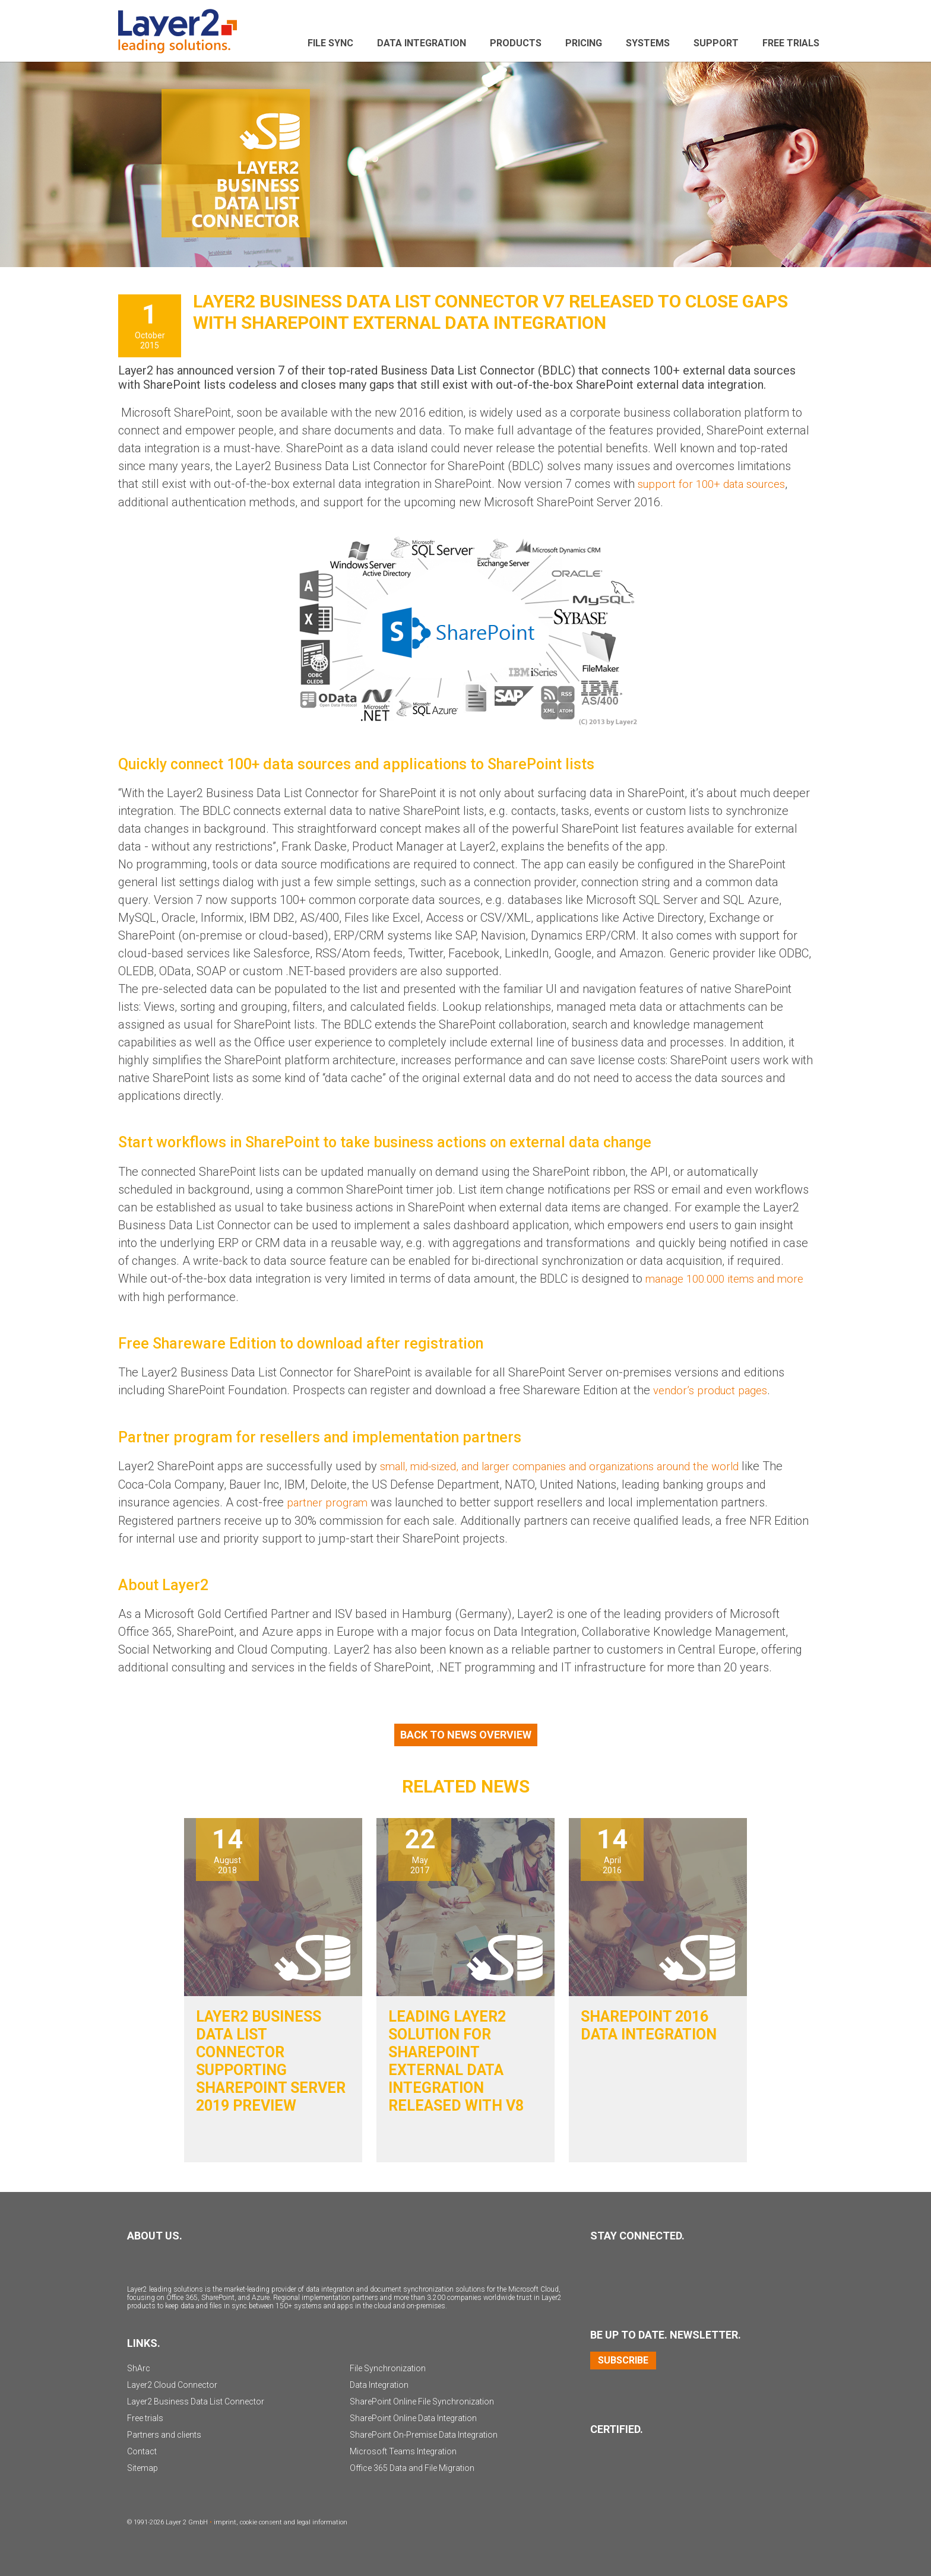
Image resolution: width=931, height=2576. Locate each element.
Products (516, 43)
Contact (142, 2449)
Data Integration (421, 43)
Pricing (583, 43)
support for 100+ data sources (717, 484)
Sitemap (142, 2466)
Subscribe (623, 2358)
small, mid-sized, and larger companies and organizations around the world (576, 1465)
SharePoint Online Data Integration (413, 2416)
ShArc (138, 2366)
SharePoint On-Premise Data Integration (424, 2433)
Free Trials (790, 43)
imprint (225, 2520)
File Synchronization (388, 2366)
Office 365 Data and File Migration (412, 2466)
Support (716, 43)
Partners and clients (164, 2433)
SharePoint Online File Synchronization (422, 2399)
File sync (330, 43)
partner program (330, 1500)
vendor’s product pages (714, 1389)
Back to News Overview (465, 1733)
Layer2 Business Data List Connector (195, 2399)
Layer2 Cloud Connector (172, 2383)
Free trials (145, 2416)
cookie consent (261, 2520)
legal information (322, 2520)
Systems (648, 43)
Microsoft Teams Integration (403, 2449)
